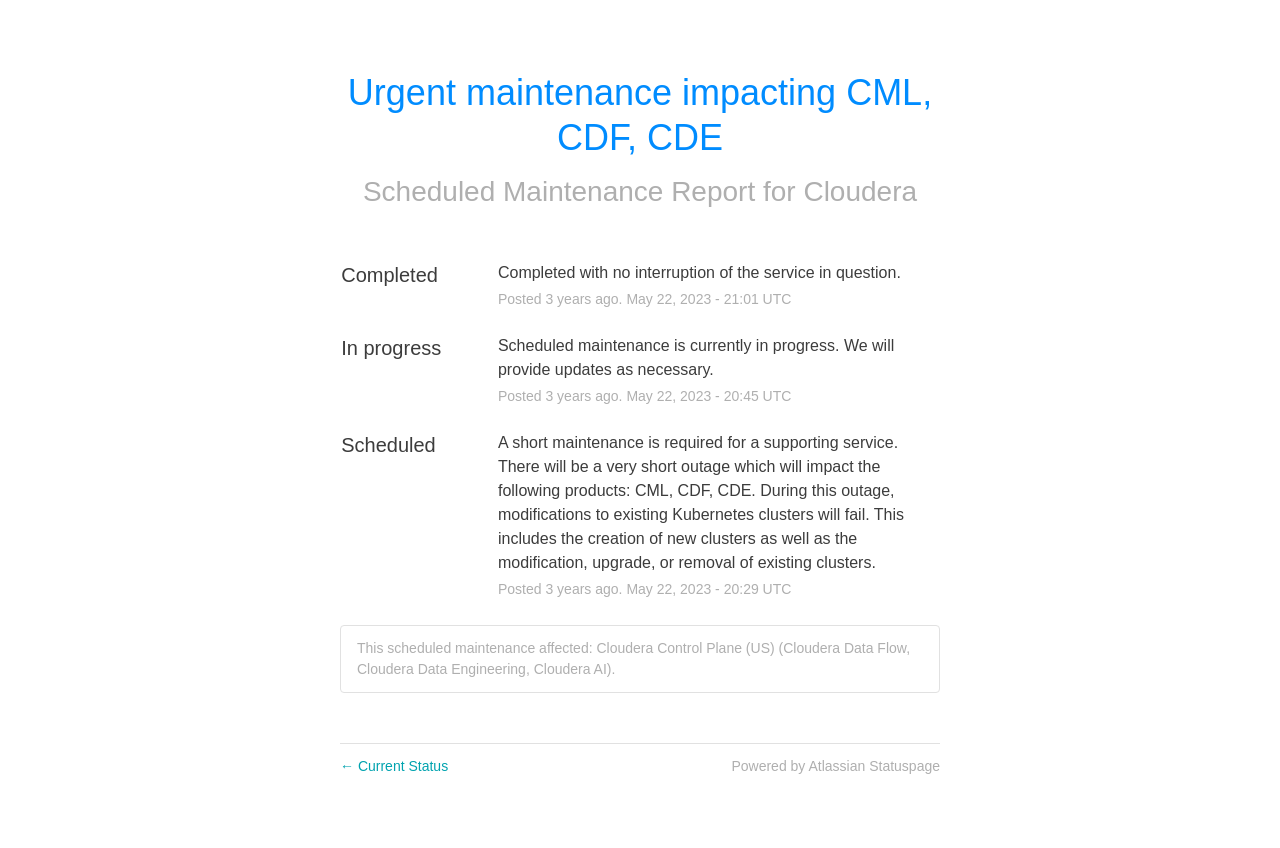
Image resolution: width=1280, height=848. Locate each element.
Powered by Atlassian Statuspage (835, 766)
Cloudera (860, 191)
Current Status (394, 766)
